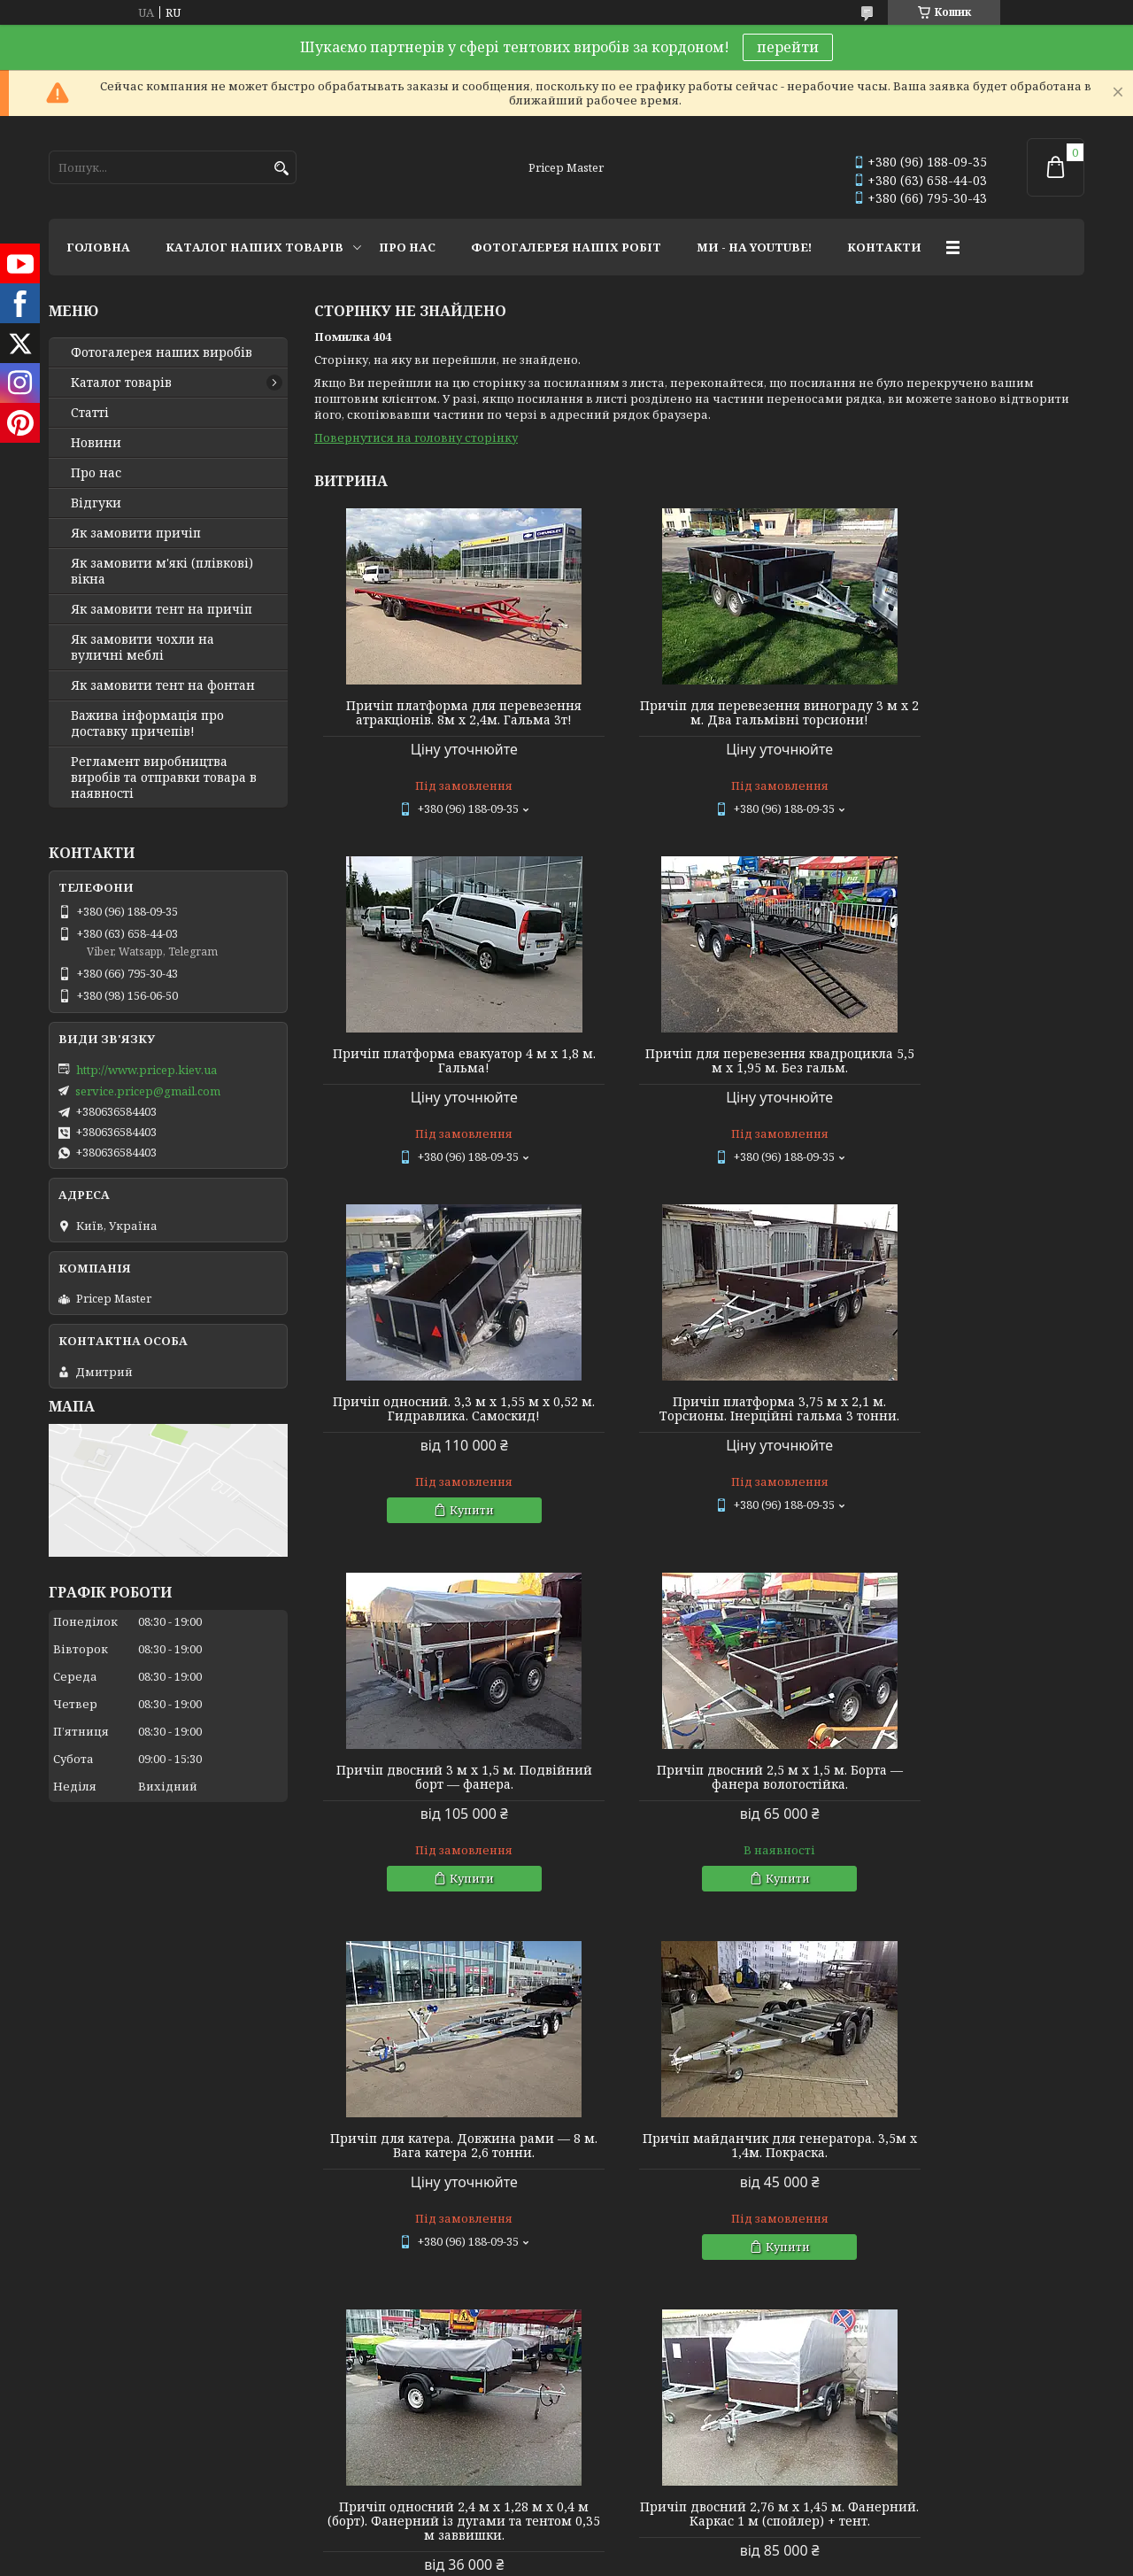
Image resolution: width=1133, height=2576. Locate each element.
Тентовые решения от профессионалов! (170, 2074)
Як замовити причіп (136, 533)
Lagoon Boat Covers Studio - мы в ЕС (149, 2122)
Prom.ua (664, 2204)
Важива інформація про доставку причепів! (147, 723)
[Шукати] (281, 168)
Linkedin (336, 2146)
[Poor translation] (64, 2319)
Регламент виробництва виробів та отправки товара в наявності (164, 777)
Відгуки (96, 503)
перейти (788, 47)
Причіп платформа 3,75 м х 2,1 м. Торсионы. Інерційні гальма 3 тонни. (960, 1082)
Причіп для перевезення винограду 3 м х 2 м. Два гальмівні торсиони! (699, 720)
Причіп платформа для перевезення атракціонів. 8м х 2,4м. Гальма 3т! (438, 720)
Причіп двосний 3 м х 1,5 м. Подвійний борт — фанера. (438, 1443)
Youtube (334, 2098)
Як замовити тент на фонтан (163, 685)
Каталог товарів (121, 383)
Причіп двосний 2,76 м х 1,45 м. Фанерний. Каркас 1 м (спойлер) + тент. (961, 1819)
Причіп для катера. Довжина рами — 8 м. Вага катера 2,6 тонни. (961, 1443)
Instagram (339, 2074)
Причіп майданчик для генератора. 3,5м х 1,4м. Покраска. (437, 1812)
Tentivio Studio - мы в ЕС (117, 2146)
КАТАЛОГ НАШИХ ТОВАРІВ (254, 247)
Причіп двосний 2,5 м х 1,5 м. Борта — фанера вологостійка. (699, 1443)
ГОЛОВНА (98, 247)
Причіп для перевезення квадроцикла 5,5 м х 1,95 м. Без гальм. (437, 1082)
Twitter (331, 2122)
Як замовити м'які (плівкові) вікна (162, 571)
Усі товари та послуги (1002, 1983)
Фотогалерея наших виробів (161, 352)
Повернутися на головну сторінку (416, 437)
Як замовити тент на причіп (161, 609)
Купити (707, 1176)
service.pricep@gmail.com (147, 1091)
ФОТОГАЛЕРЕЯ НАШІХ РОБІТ (566, 247)
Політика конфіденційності (690, 2220)
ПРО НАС (407, 247)
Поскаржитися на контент (521, 2220)
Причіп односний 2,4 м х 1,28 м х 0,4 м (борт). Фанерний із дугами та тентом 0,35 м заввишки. (699, 1819)
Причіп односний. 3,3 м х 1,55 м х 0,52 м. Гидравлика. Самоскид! (698, 1075)
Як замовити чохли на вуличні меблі (142, 647)
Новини (96, 443)
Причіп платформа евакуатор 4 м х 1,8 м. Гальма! (961, 713)
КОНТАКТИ (884, 247)
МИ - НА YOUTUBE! (754, 247)
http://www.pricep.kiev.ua (146, 1070)
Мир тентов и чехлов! (115, 2098)
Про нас (96, 473)
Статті (90, 413)
